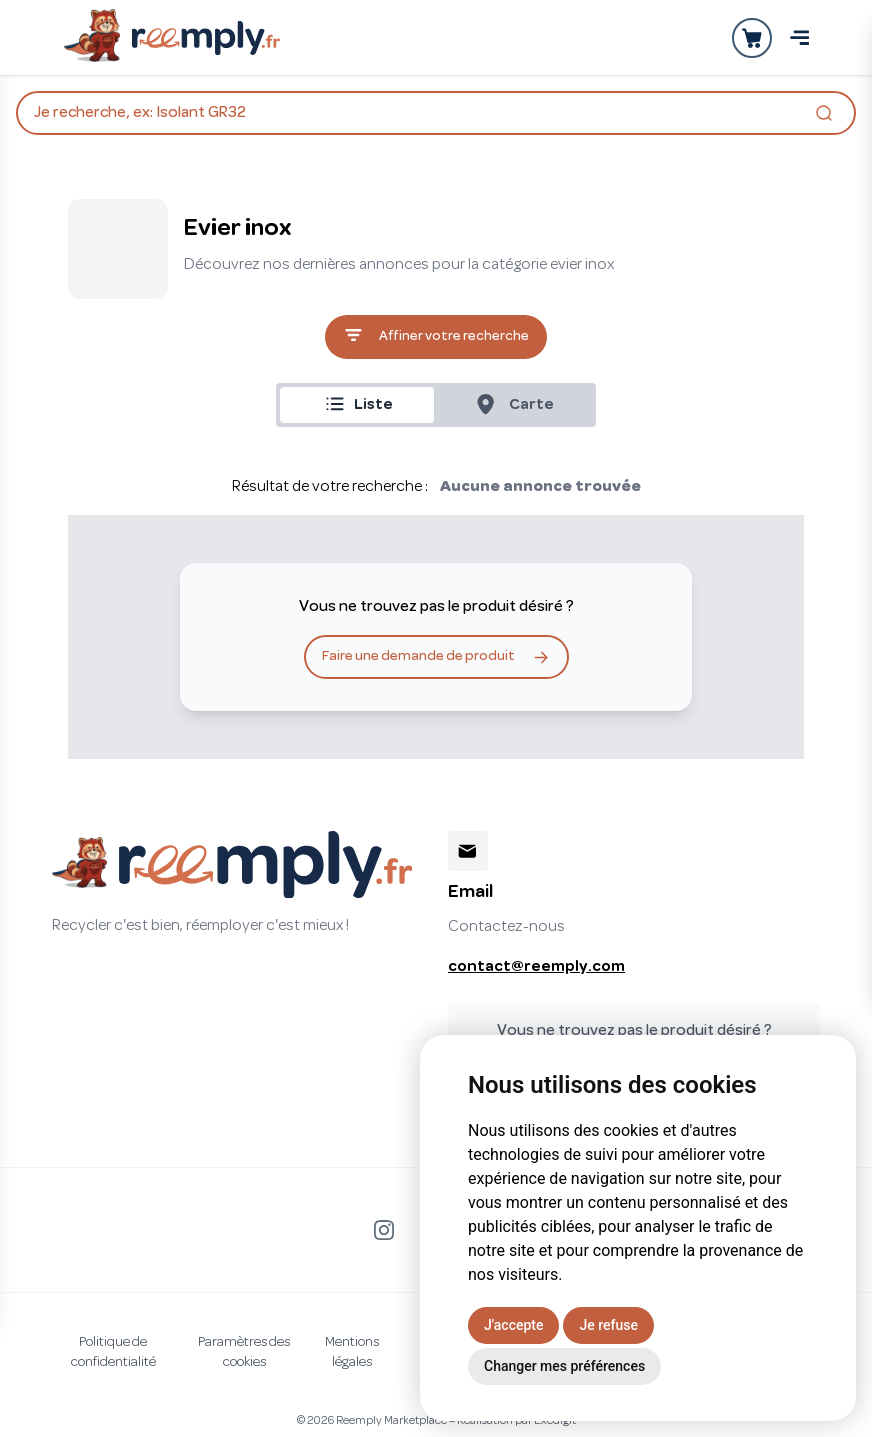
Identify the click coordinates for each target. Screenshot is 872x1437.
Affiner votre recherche (436, 337)
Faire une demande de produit (436, 657)
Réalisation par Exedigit (516, 1421)
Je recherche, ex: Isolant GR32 (436, 115)
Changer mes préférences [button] (564, 1366)
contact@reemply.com (536, 967)
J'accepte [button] (513, 1325)
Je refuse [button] (608, 1325)
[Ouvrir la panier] (752, 38)
